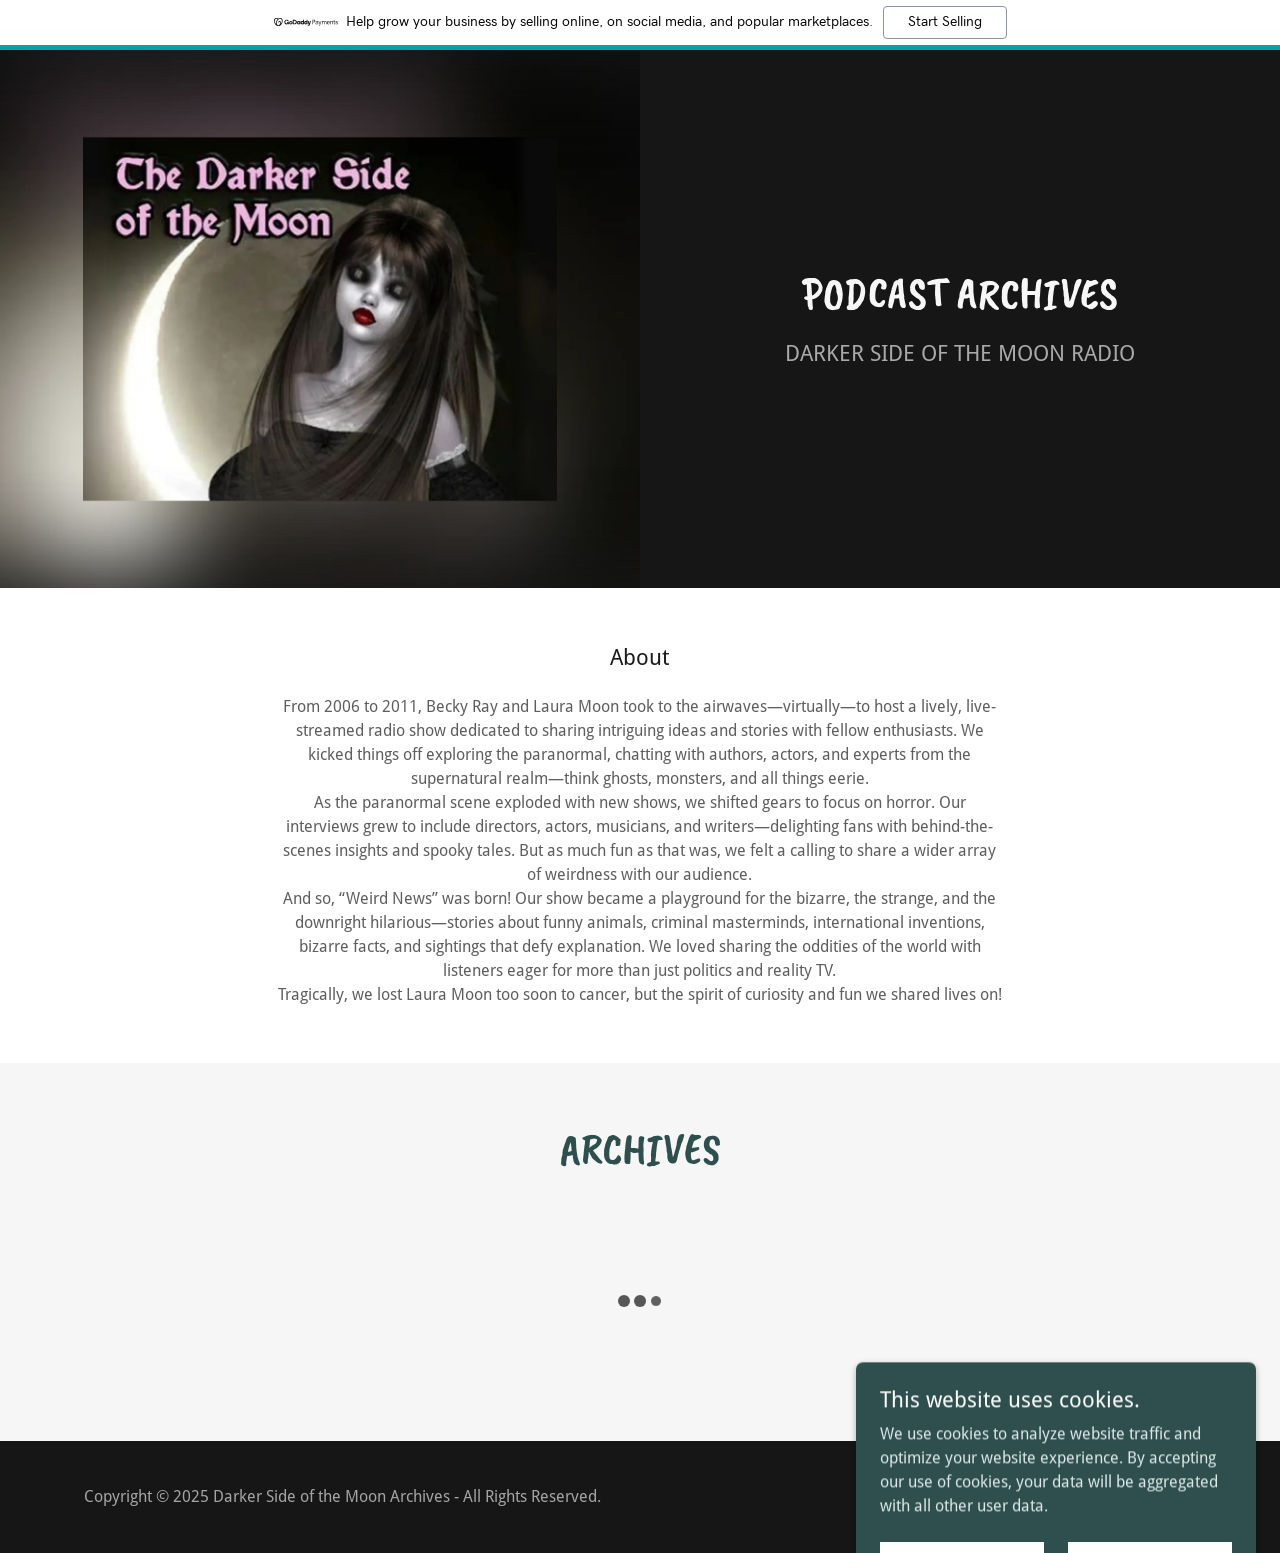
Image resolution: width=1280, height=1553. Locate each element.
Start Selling (945, 22)
